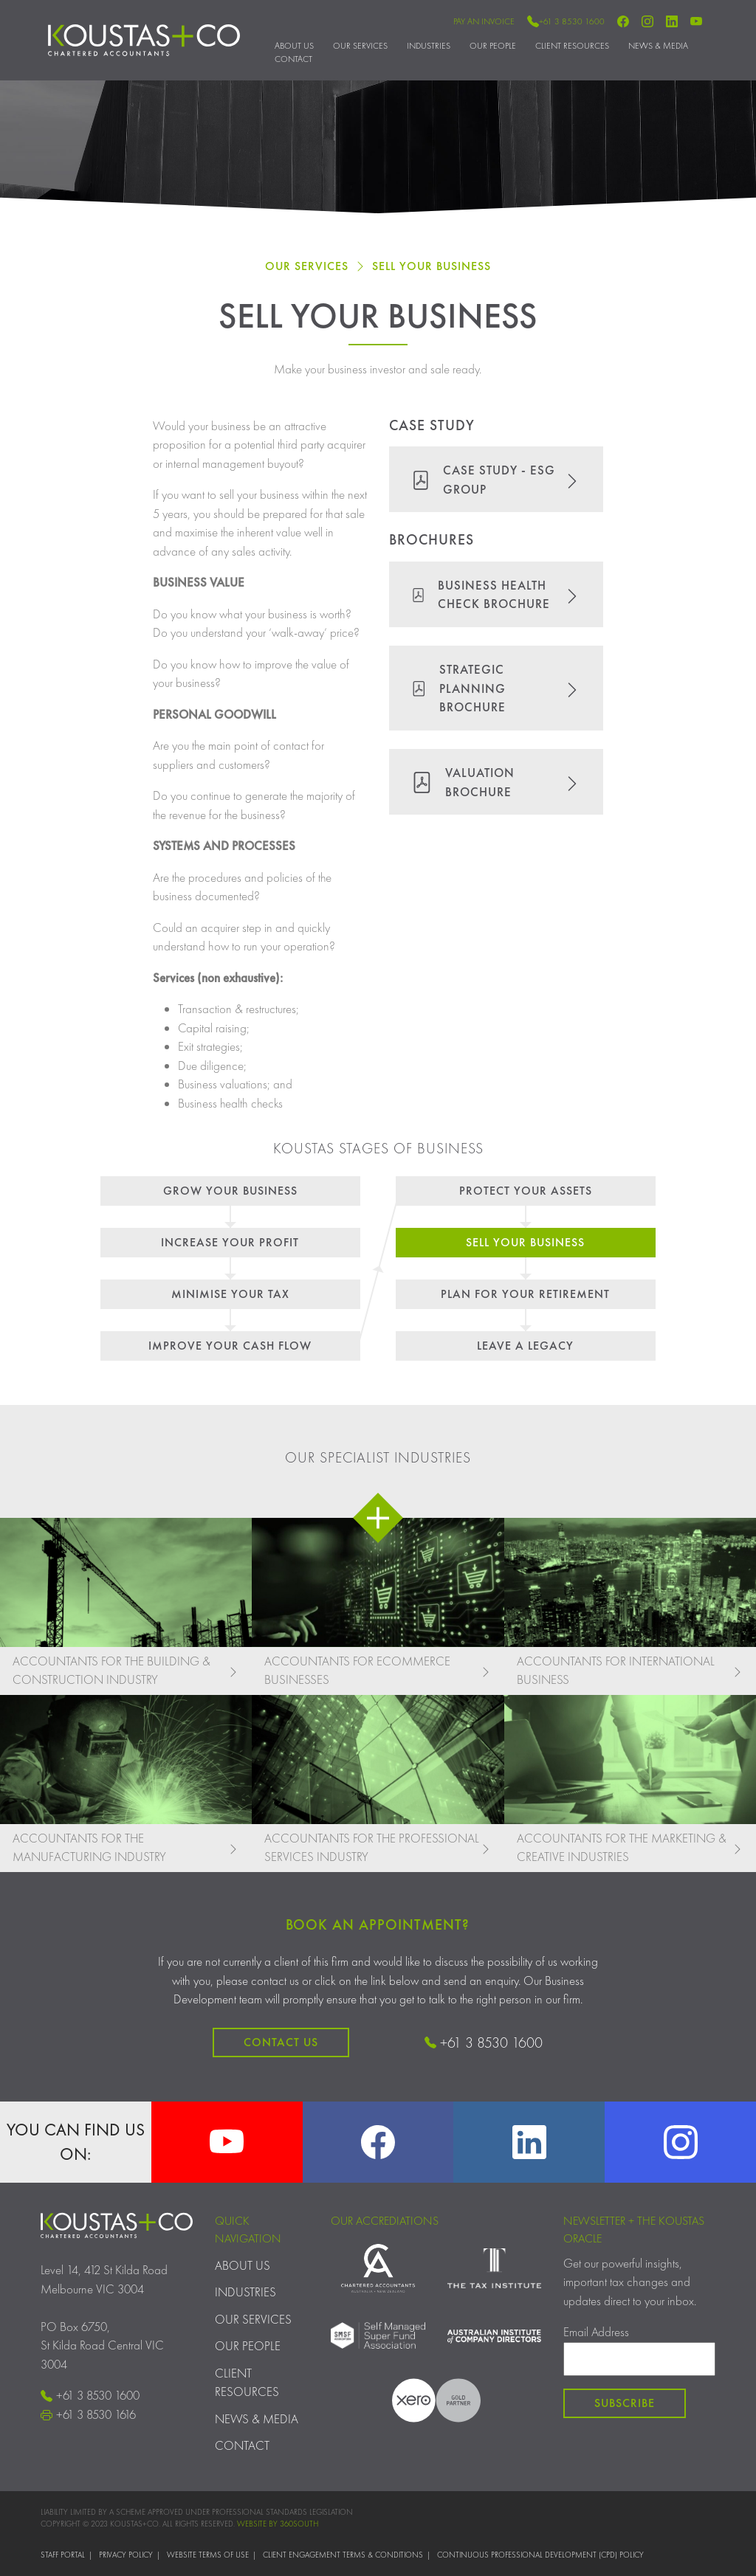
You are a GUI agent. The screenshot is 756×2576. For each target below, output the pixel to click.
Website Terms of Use (208, 2554)
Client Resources (572, 46)
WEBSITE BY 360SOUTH (277, 2523)
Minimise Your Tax (230, 1294)
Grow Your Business (230, 1190)
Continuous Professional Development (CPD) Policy (540, 2554)
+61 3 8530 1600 (566, 21)
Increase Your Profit (230, 1242)
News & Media (658, 46)
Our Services (360, 46)
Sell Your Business (431, 266)
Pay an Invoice (484, 21)
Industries (428, 46)
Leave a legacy (525, 1345)
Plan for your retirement (525, 1294)
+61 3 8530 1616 (88, 2414)
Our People (493, 46)
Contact (293, 59)
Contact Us (281, 2042)
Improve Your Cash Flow (230, 1345)
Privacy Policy (126, 2554)
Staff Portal (63, 2554)
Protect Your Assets (525, 1190)
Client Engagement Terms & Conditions (343, 2554)
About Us (294, 46)
